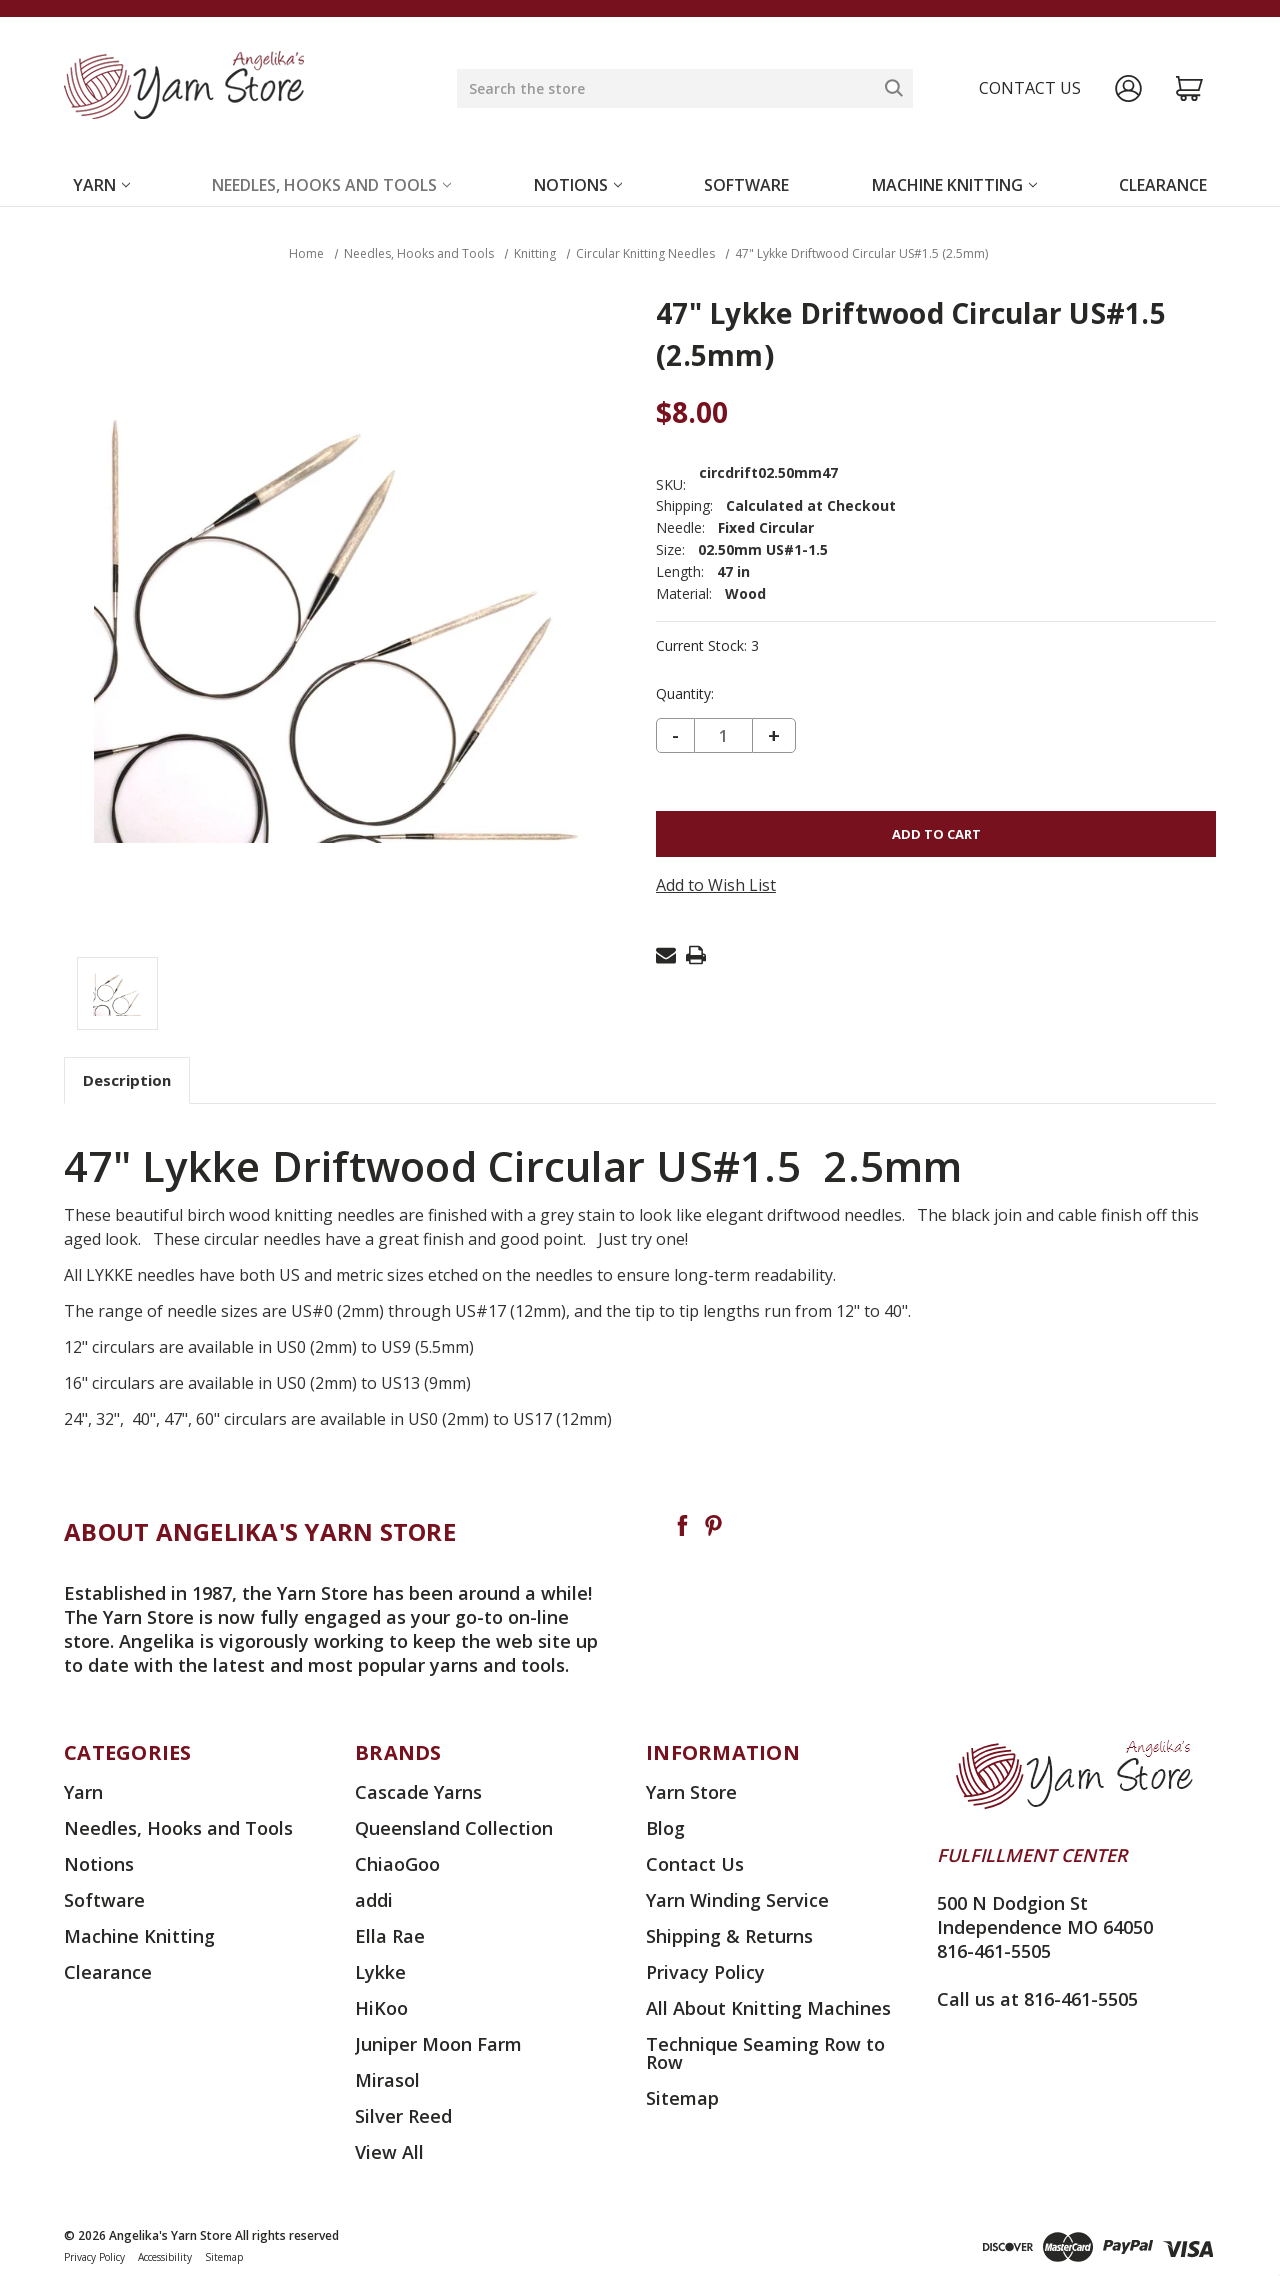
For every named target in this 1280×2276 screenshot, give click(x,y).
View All (389, 2152)
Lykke (380, 1972)
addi (374, 1900)
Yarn (101, 185)
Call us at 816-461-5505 (1037, 1999)
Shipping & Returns (729, 1936)
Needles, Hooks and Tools (331, 185)
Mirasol (387, 2080)
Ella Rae (390, 1936)
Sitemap (682, 2098)
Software (746, 185)
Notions (578, 185)
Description (127, 1080)
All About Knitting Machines (768, 2008)
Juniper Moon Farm (438, 2044)
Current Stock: (707, 646)
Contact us (1030, 88)
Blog (665, 1828)
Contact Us (695, 1864)
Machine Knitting (954, 185)
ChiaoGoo (397, 1864)
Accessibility (165, 2257)
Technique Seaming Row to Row (765, 2053)
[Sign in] (1128, 88)
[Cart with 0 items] (1189, 88)
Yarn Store (691, 1792)
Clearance (1163, 185)
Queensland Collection (454, 1828)
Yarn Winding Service (737, 1900)
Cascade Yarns (418, 1792)
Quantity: (685, 694)
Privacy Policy (705, 1972)
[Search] (894, 88)
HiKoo (381, 2008)
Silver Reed (403, 2116)
